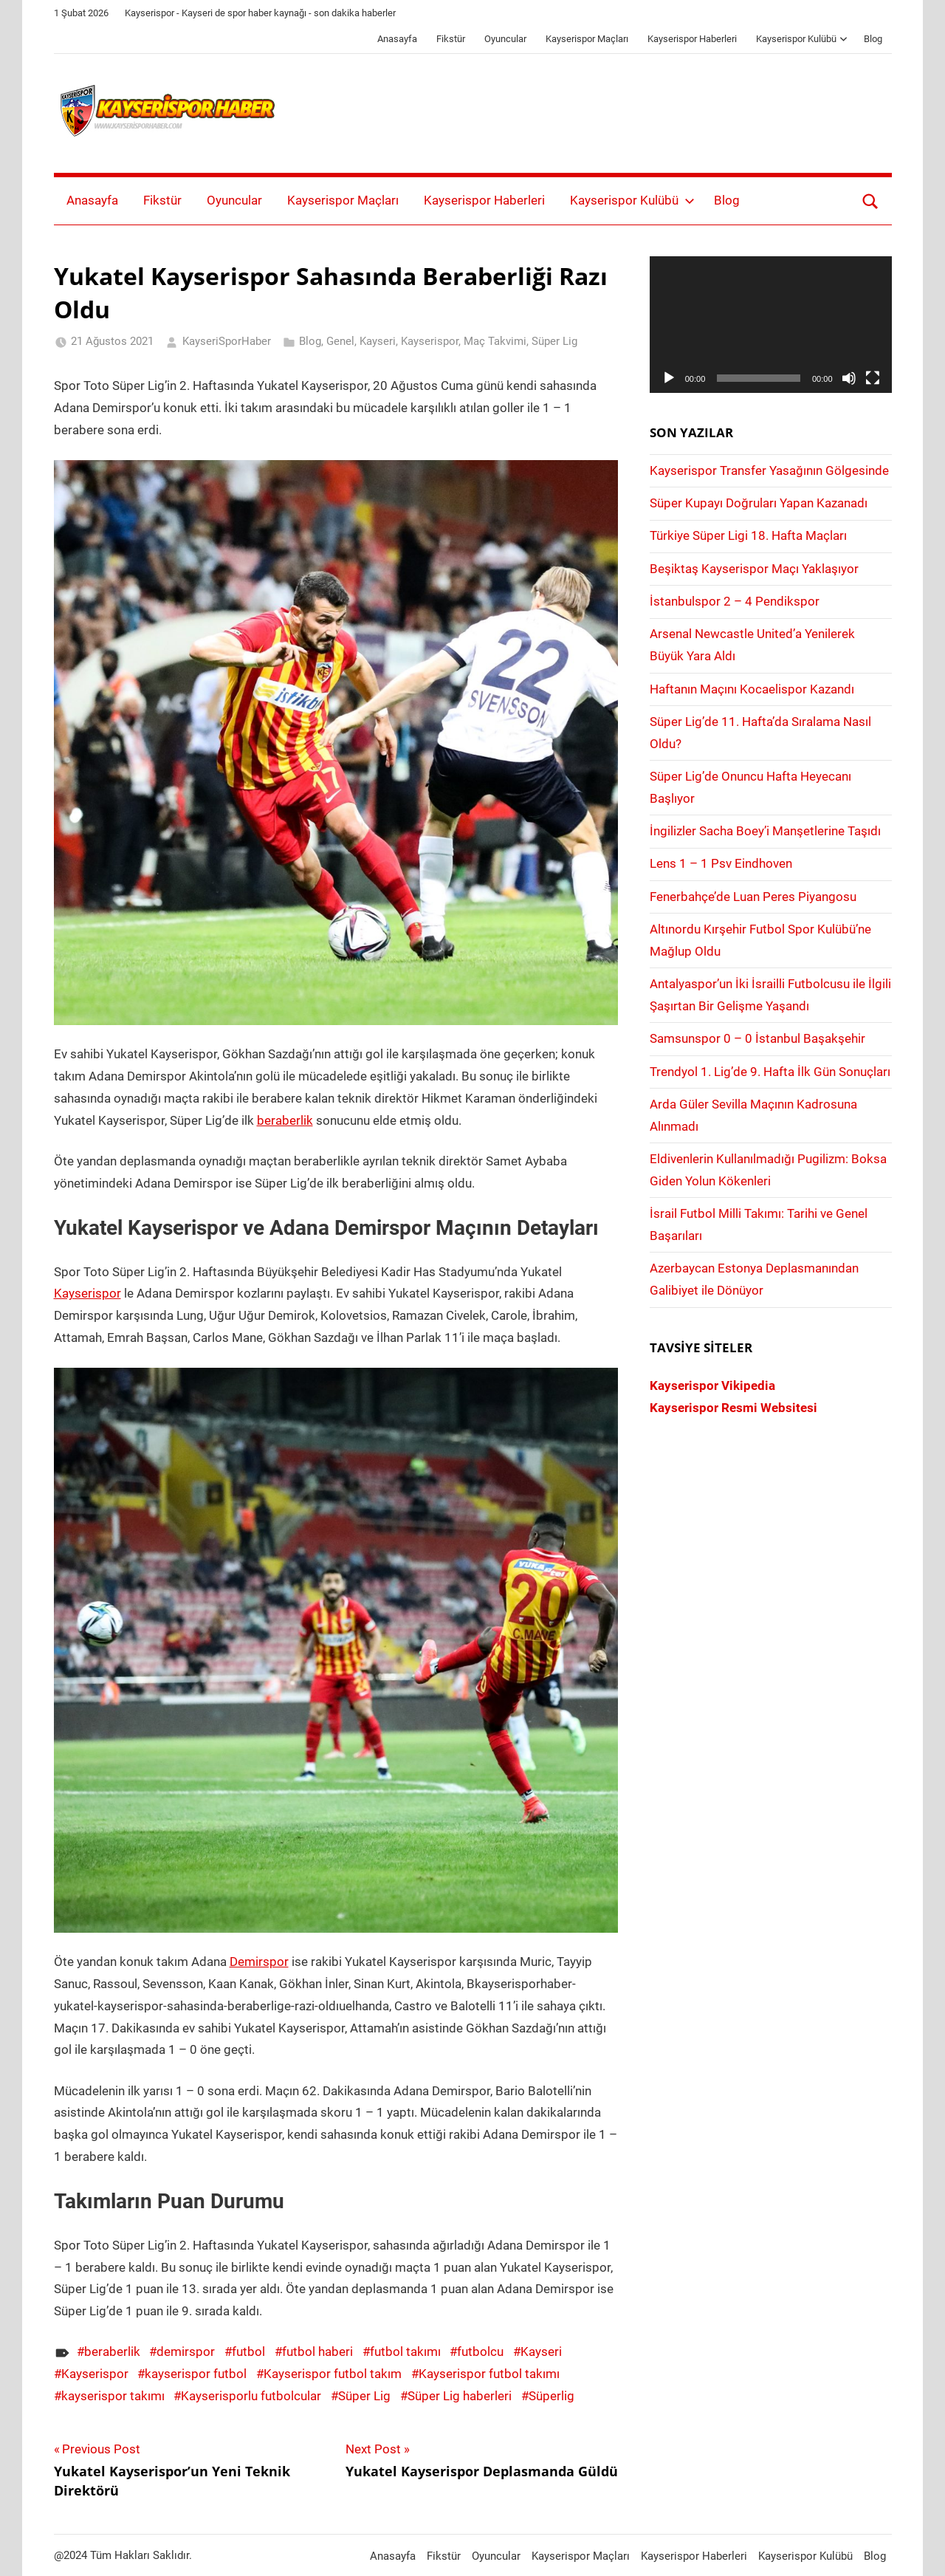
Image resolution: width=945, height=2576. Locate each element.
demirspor (186, 2351)
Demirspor (259, 1961)
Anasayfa (397, 38)
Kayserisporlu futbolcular (251, 2395)
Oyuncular (505, 38)
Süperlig (551, 2395)
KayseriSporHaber (226, 341)
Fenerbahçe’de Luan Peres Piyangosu (753, 896)
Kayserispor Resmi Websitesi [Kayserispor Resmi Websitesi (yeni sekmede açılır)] (733, 1407)
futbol (248, 2351)
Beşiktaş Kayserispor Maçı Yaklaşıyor (754, 568)
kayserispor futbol (196, 2373)
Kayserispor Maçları (587, 38)
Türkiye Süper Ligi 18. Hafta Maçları (748, 535)
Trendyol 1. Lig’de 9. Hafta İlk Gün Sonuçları (770, 1071)
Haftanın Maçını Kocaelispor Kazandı (752, 689)
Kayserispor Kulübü (802, 38)
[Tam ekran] (872, 378)
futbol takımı (405, 2351)
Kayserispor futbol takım (333, 2373)
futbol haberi (317, 2351)
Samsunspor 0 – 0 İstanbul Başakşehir (757, 1038)
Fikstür (450, 38)
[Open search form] (870, 201)
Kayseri (378, 341)
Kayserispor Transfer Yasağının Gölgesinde (769, 470)
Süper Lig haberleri (460, 2395)
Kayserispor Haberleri (692, 38)
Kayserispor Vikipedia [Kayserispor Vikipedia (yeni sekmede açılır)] (712, 1385)
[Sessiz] (849, 378)
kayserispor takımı (113, 2395)
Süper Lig (554, 341)
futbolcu (480, 2351)
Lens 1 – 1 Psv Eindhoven (721, 863)
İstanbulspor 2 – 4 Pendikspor (734, 601)
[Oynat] (669, 378)
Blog (873, 38)
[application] (771, 324)
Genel (340, 341)
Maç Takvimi (495, 341)
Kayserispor (429, 341)
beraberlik (285, 1120)
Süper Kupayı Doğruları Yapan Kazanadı (758, 503)
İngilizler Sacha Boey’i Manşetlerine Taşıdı (765, 830)
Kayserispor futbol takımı (489, 2373)
